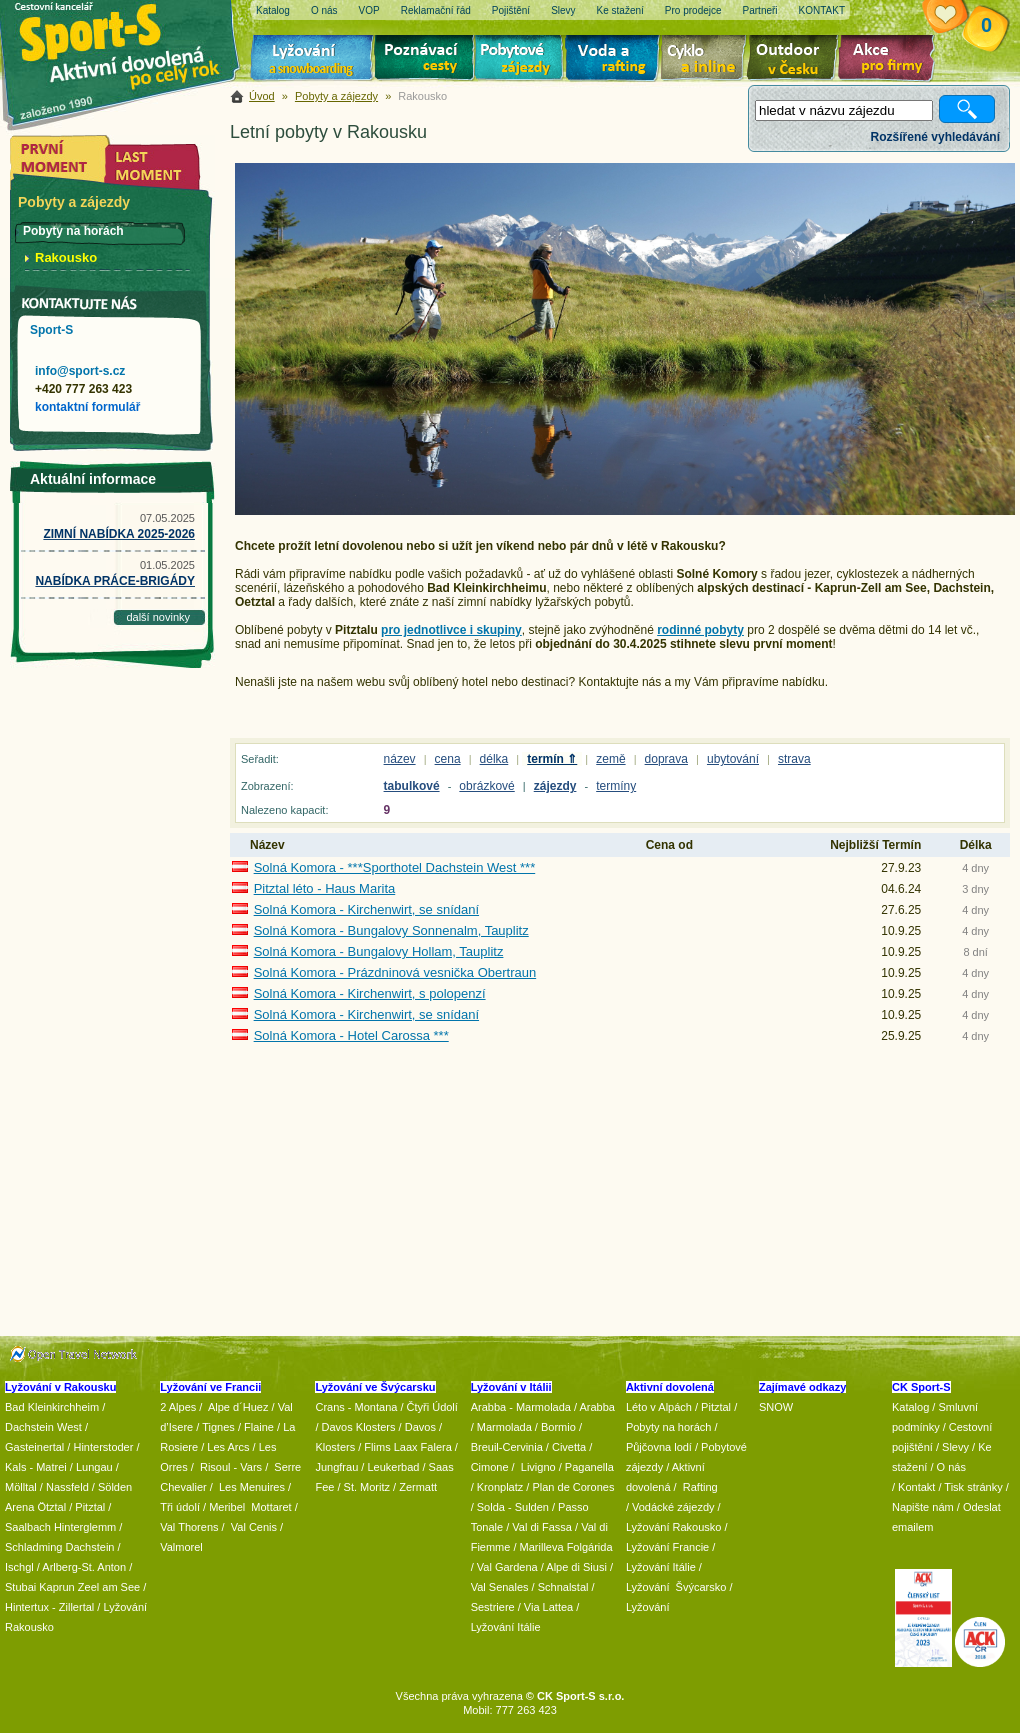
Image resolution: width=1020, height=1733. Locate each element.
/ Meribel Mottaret (247, 1507)
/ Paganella (586, 1467)
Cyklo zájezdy (707, 60)
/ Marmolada (501, 1427)
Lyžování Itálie (506, 1627)
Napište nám (923, 1507)
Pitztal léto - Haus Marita (325, 888)
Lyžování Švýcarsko (676, 1587)
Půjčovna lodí (659, 1447)
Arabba (597, 1407)
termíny (616, 786)
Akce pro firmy (891, 60)
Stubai (20, 1587)
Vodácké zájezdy (673, 1507)
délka (494, 759)
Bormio (558, 1427)
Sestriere (493, 1607)
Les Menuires (252, 1487)
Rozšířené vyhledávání (935, 137)
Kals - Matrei (36, 1467)
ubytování (733, 759)
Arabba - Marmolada (521, 1407)
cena (448, 759)
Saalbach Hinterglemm (60, 1527)
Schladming (35, 1547)
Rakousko (66, 257)
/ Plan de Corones (570, 1487)
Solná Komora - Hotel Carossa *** (351, 1035)
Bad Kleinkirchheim (52, 1407)
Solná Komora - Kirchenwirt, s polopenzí (370, 993)
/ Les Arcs (225, 1447)
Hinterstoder (103, 1447)
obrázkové (486, 786)
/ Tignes (215, 1427)
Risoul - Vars (231, 1467)
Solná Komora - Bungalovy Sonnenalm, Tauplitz (391, 930)
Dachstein (90, 1547)
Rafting (700, 1487)
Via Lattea (548, 1607)
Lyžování (312, 60)
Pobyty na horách (669, 1427)
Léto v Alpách (659, 1407)
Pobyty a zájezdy (336, 96)
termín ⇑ (552, 759)
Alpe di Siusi (576, 1567)
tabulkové (412, 786)
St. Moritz (367, 1487)
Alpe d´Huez (240, 1407)
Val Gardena (507, 1567)
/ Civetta (566, 1447)
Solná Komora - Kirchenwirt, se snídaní (366, 909)
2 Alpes (178, 1407)
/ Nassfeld (64, 1487)
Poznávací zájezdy (425, 60)
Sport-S (51, 330)
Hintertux (27, 1607)
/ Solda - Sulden (510, 1507)
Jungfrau (336, 1467)
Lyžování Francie (667, 1547)
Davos (420, 1427)
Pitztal (90, 1507)
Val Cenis (254, 1527)
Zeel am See (109, 1587)
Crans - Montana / (360, 1407)
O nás (951, 1467)
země (610, 759)
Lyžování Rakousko (674, 1527)
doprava (666, 759)
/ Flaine (256, 1427)
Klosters (335, 1447)
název (400, 759)
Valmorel (181, 1547)
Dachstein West (43, 1427)
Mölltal (21, 1487)
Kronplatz (500, 1487)
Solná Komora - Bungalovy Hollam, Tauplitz (379, 951)
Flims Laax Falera (407, 1447)
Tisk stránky (973, 1487)
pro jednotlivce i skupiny (451, 630)
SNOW (776, 1407)
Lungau (94, 1467)
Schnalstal (563, 1587)
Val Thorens (189, 1527)
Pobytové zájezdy (521, 60)
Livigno (538, 1467)
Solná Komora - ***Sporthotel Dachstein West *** (395, 867)
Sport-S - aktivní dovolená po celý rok (130, 42)
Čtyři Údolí (432, 1407)
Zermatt (418, 1487)
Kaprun (56, 1587)
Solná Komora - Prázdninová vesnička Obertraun (395, 972)
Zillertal (78, 1607)
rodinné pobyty (700, 630)
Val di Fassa (542, 1527)
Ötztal (51, 1507)
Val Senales (500, 1587)
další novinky (158, 617)
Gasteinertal (34, 1447)
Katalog (910, 1407)
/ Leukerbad (390, 1467)
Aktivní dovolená (796, 60)
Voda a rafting (615, 60)
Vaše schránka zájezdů (960, 18)
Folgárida (590, 1547)
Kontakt (916, 1487)
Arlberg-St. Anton (84, 1567)
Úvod (262, 96)
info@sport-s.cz (80, 371)
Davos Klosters (359, 1427)
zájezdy (555, 786)
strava (794, 759)
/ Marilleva (538, 1547)
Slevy (955, 1447)
